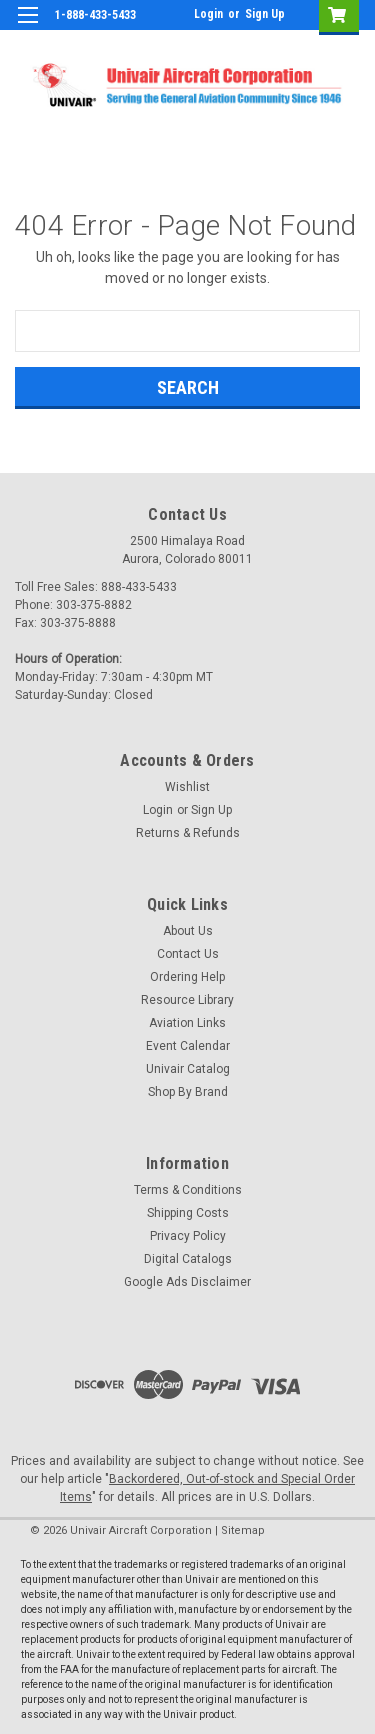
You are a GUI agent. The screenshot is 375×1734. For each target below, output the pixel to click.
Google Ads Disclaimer (187, 1282)
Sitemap (243, 1530)
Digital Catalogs (188, 1259)
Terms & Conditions (188, 1190)
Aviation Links (187, 1023)
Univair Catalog (188, 1069)
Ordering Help (187, 977)
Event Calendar (188, 1046)
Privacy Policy (188, 1236)
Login (208, 14)
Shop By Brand (188, 1092)
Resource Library (187, 1000)
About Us (188, 931)
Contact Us (188, 954)
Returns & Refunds (188, 833)
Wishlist (187, 787)
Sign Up (265, 14)
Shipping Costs (188, 1213)
